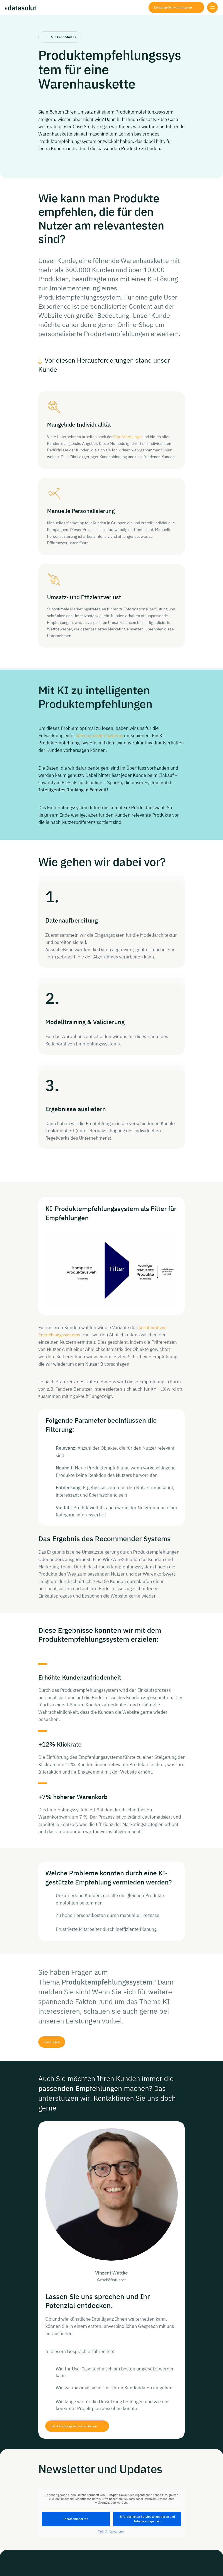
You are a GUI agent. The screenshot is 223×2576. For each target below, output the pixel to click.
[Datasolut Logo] (20, 7)
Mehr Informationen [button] (111, 2531)
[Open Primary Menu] (212, 7)
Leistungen (52, 2042)
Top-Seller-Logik (128, 436)
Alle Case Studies (63, 37)
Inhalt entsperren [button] (75, 2519)
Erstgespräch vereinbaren (172, 7)
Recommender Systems (101, 735)
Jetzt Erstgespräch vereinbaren (74, 2426)
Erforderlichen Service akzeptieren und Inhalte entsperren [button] (147, 2519)
